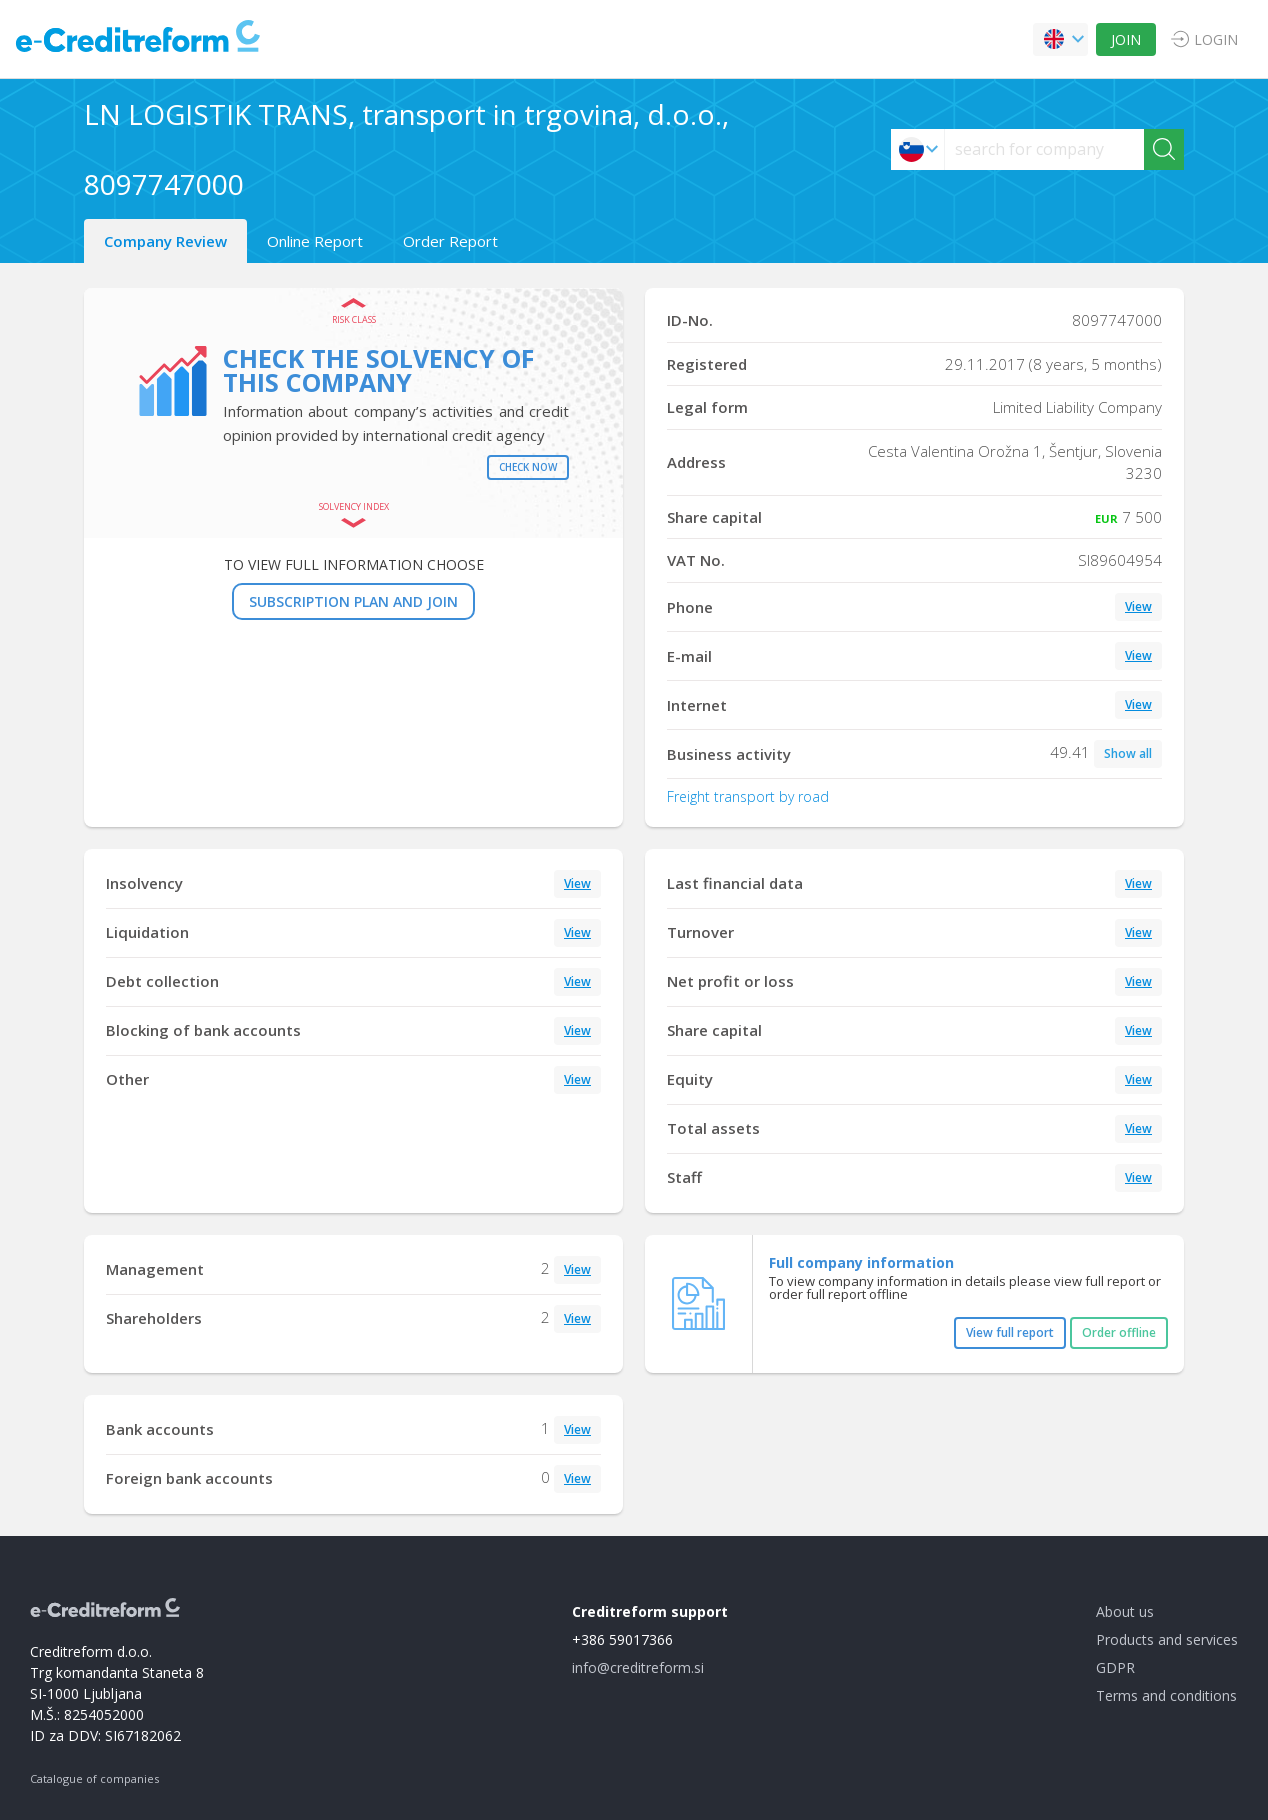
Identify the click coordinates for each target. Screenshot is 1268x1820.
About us (1125, 1611)
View (1138, 606)
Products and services (1167, 1639)
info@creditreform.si (638, 1667)
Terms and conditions (1166, 1695)
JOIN (1126, 39)
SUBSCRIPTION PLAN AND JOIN (353, 601)
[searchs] (1044, 149)
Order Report (450, 241)
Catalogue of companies (94, 1778)
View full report (1010, 1332)
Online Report (315, 241)
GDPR (1115, 1667)
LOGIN (1216, 39)
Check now (528, 467)
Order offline (1119, 1332)
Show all (1128, 753)
